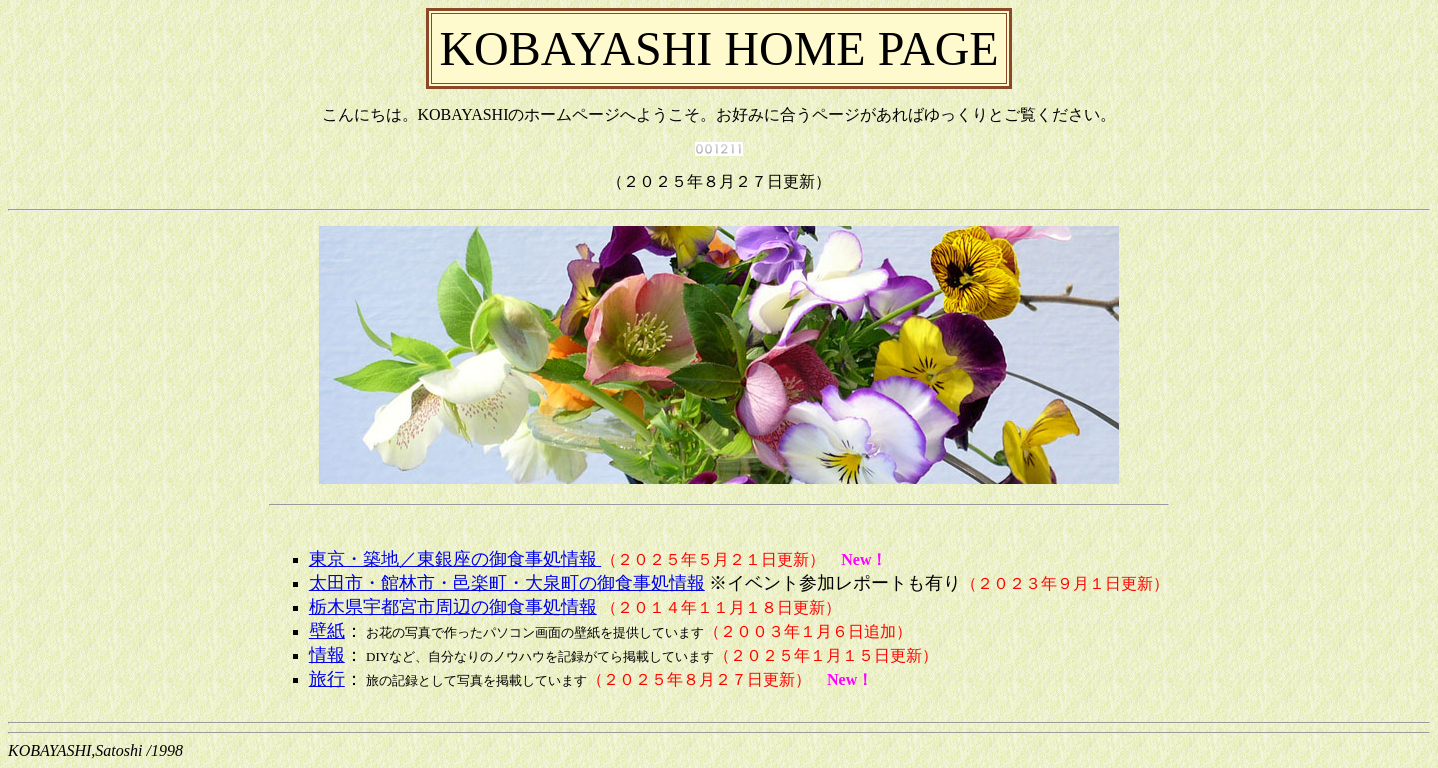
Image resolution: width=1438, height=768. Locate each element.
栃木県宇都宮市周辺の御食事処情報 (453, 607)
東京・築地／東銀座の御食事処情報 (455, 559)
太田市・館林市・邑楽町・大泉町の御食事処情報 (507, 583)
